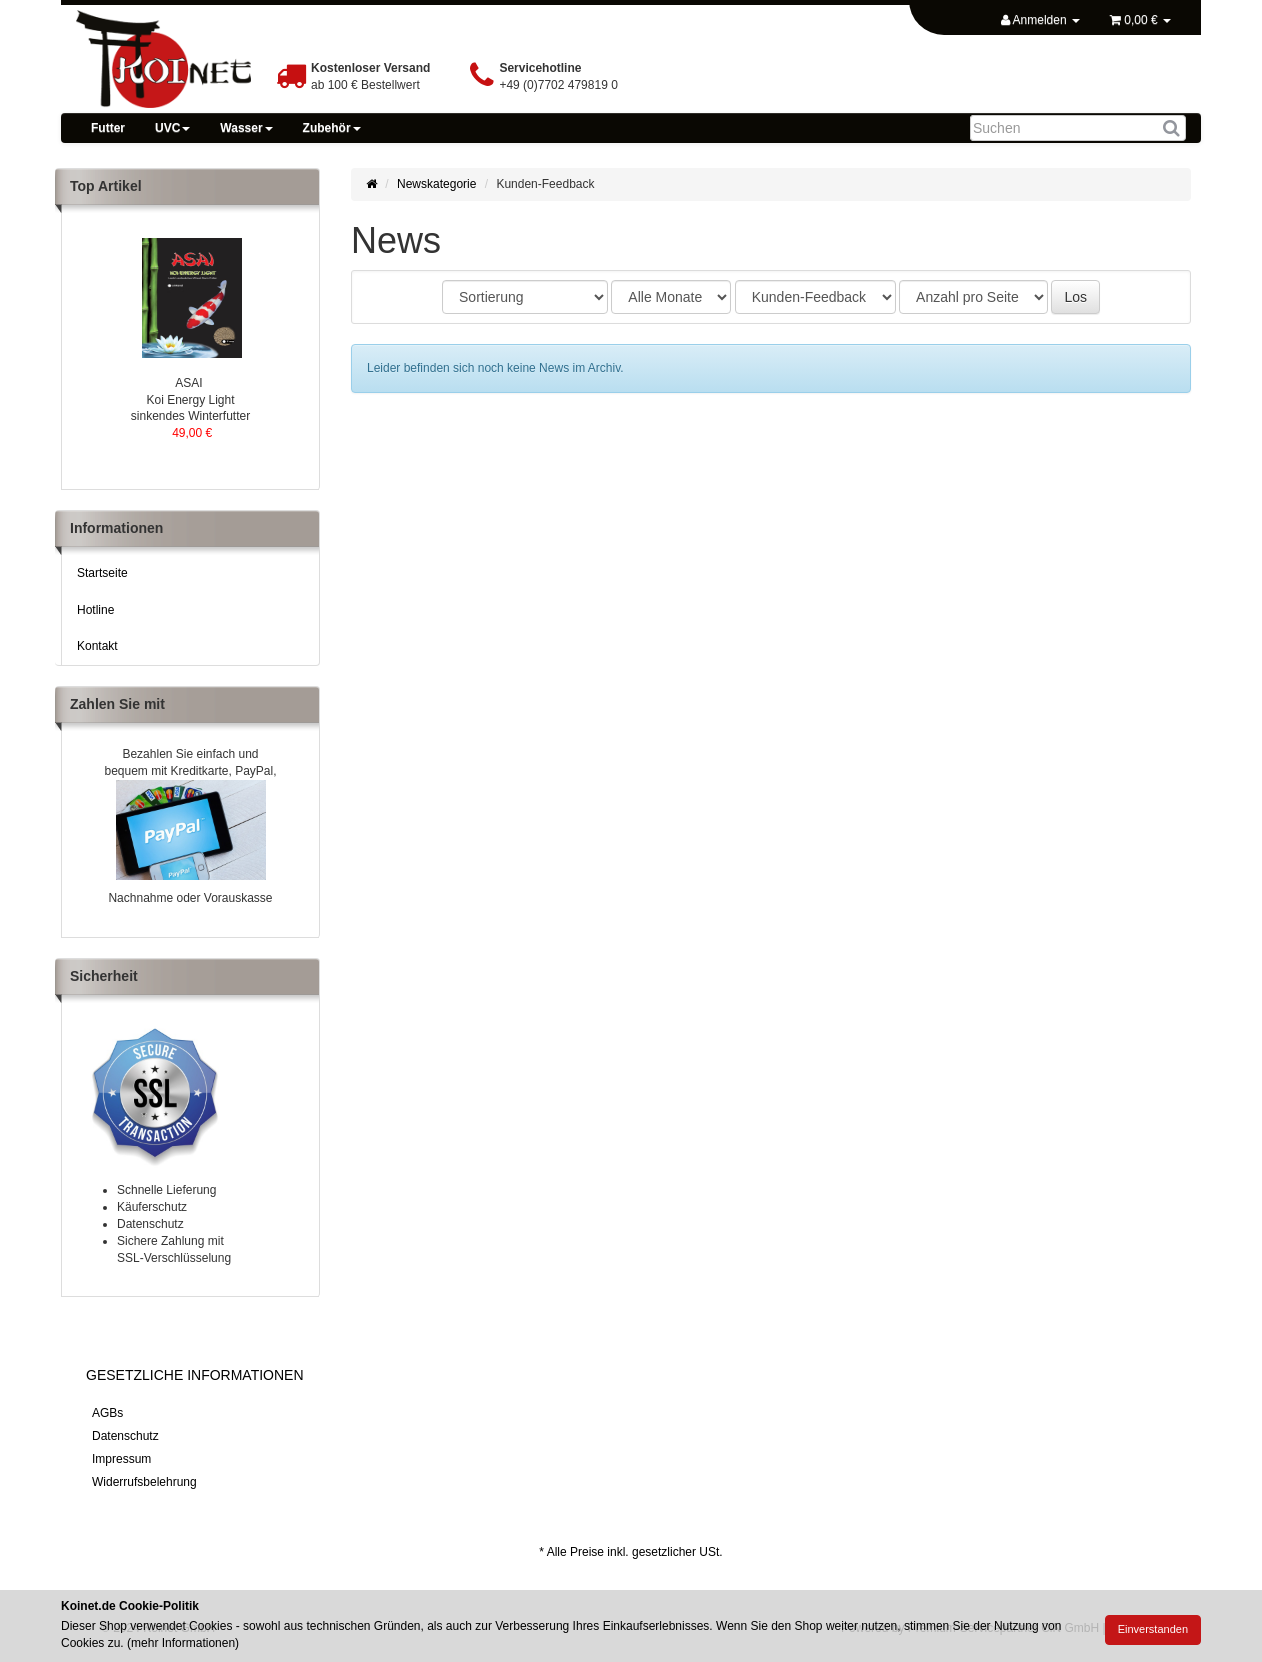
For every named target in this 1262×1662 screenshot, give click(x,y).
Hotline (95, 610)
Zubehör (332, 128)
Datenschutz (125, 1436)
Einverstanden (1153, 1629)
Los (1075, 297)
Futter (108, 128)
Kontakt (97, 646)
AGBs (107, 1413)
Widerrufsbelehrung (144, 1482)
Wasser (246, 128)
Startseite (102, 573)
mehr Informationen (183, 1643)
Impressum (121, 1459)
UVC (172, 128)
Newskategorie (436, 184)
